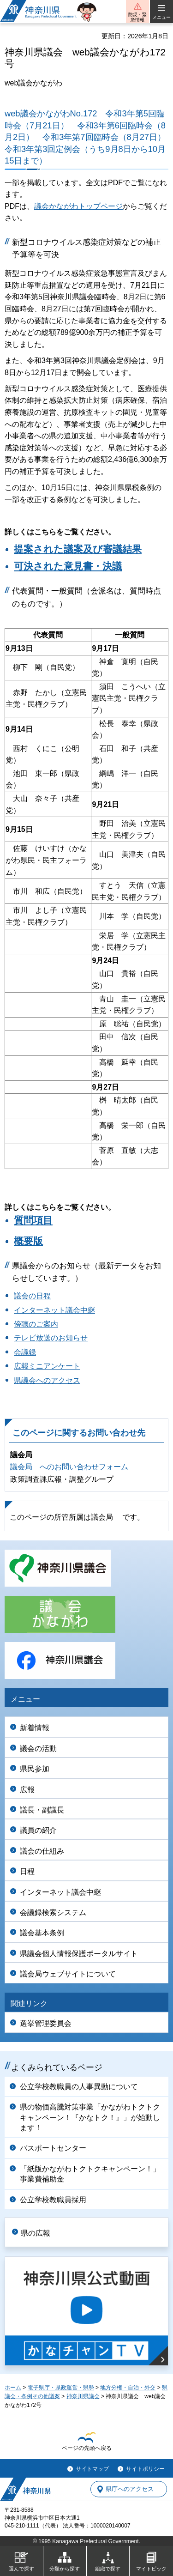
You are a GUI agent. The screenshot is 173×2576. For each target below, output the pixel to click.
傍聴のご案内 (36, 1324)
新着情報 (34, 1728)
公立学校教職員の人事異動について (79, 2087)
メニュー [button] (161, 17)
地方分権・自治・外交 (127, 2387)
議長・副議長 (42, 1810)
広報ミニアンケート (47, 1366)
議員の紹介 (38, 1830)
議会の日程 (32, 1296)
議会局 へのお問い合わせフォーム (69, 1467)
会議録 (25, 1352)
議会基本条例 (42, 1933)
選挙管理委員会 (46, 2023)
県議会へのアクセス (47, 1380)
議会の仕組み (42, 1851)
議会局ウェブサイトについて (68, 1974)
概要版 (28, 1241)
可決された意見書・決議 (68, 566)
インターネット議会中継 (54, 1310)
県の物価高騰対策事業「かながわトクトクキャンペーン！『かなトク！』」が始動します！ (90, 2117)
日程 (27, 1871)
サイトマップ (92, 2469)
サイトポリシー (145, 2469)
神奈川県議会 (83, 2396)
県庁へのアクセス (130, 2489)
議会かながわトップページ (78, 206)
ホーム (13, 2387)
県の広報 (35, 2233)
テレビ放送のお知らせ (51, 1338)
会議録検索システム (53, 1912)
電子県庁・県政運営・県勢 (61, 2387)
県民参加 (34, 1769)
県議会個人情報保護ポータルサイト (79, 1954)
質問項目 (33, 1220)
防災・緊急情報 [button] (137, 17)
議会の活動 (38, 1748)
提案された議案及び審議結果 (78, 549)
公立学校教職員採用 (53, 2200)
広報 (27, 1790)
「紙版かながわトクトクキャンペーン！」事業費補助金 (90, 2174)
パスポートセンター (53, 2148)
